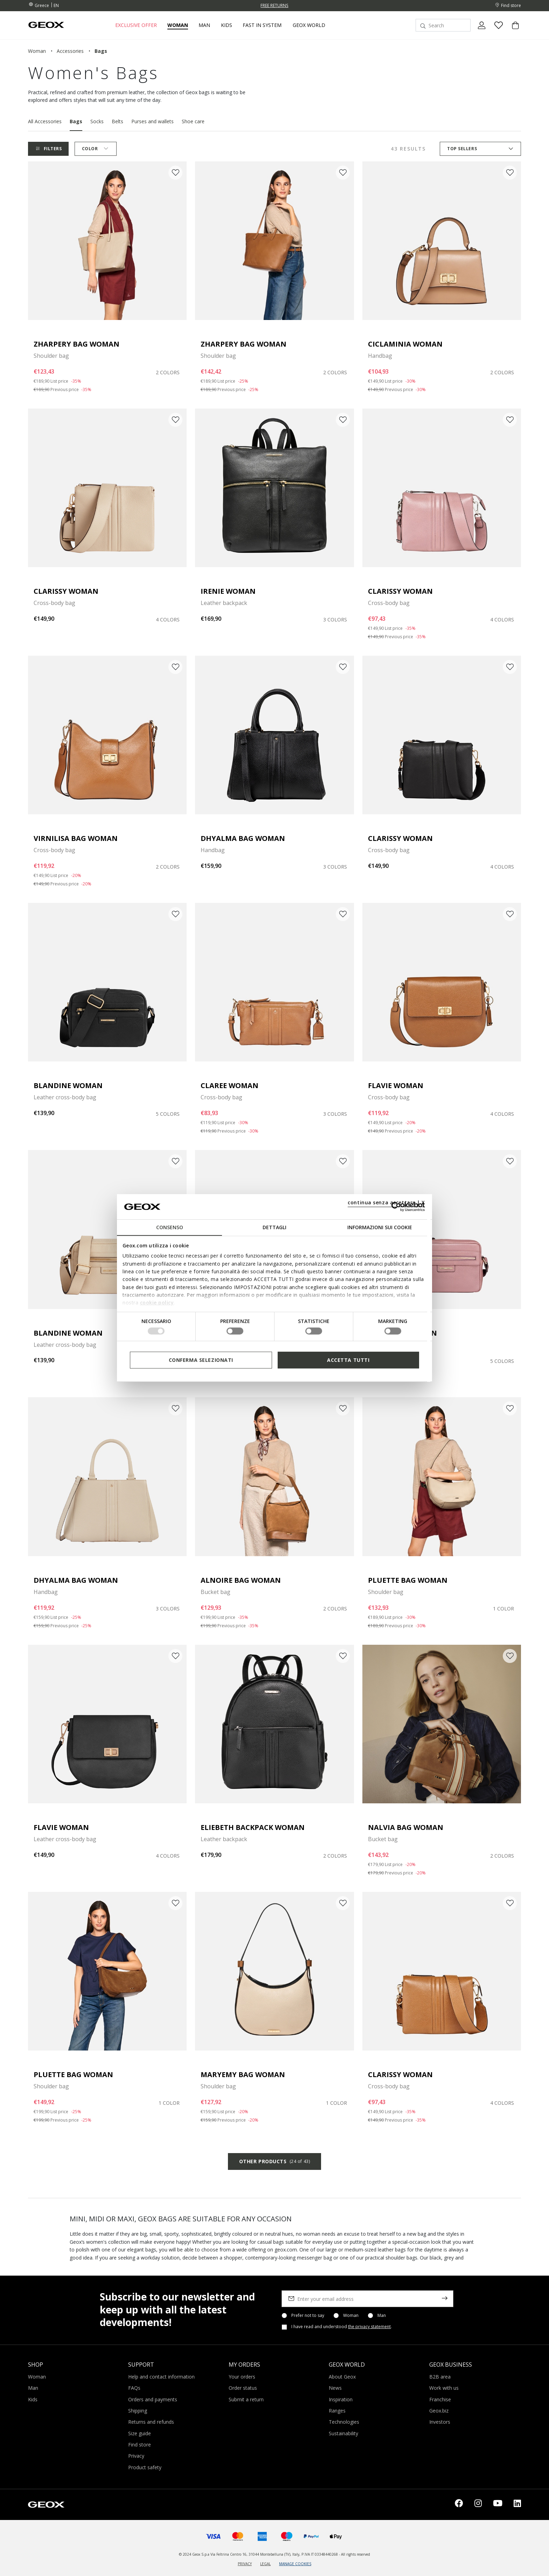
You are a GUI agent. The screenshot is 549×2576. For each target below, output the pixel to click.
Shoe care (193, 121)
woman (37, 51)
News (335, 2387)
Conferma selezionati (201, 1360)
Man (381, 2315)
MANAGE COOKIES (295, 2563)
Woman (351, 2315)
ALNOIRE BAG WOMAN (241, 1580)
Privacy (136, 2455)
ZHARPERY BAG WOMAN (76, 344)
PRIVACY (245, 2563)
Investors (439, 2421)
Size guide (139, 2433)
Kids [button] (226, 25)
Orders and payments (152, 2399)
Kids (32, 2399)
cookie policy (157, 1302)
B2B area (440, 2376)
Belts (117, 121)
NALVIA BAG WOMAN (405, 1827)
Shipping (137, 2410)
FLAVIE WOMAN (395, 1085)
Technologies (344, 2421)
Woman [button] (177, 25)
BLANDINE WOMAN (68, 1085)
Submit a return (246, 2399)
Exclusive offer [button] (136, 25)
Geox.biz (439, 2410)
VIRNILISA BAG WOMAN (76, 838)
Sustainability (343, 2433)
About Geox (342, 2376)
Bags (76, 121)
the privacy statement (369, 2327)
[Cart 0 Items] (512, 31)
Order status (243, 2387)
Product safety (144, 2467)
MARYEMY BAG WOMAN (243, 2074)
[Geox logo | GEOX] (46, 2504)
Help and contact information (161, 2376)
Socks (97, 121)
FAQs (134, 2387)
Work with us (444, 2387)
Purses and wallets (152, 121)
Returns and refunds (151, 2421)
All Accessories (45, 121)
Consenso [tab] (169, 1227)
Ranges (337, 2410)
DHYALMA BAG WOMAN (243, 838)
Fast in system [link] (262, 25)
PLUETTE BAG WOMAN (407, 1580)
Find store (139, 2444)
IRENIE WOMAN (228, 591)
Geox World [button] (309, 25)
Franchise (440, 2399)
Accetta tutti (348, 1360)
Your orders (242, 2376)
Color (96, 149)
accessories (70, 51)
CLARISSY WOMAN (66, 591)
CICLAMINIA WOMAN (405, 344)
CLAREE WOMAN (229, 1085)
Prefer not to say (307, 2315)
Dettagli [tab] (274, 1227)
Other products (274, 2161)
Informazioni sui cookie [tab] (379, 1227)
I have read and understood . (341, 2327)
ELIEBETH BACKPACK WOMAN (253, 1827)
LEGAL (265, 2563)
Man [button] (204, 25)
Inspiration (341, 2399)
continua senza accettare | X (386, 1202)
